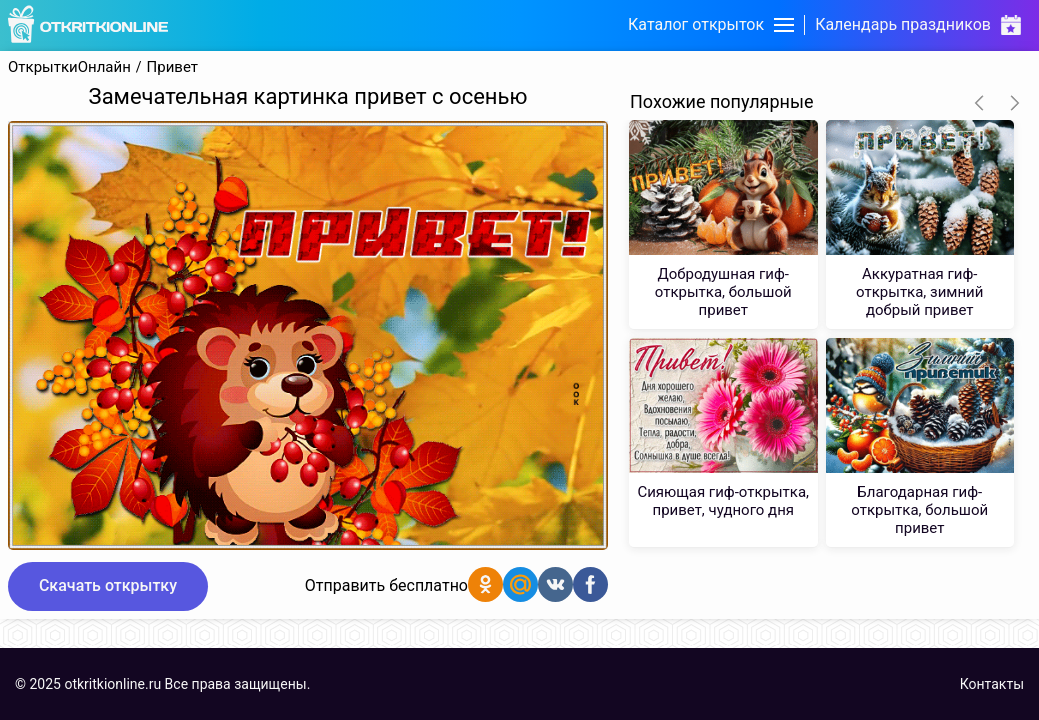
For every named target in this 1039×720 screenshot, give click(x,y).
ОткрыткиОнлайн (69, 67)
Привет (172, 67)
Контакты (992, 684)
